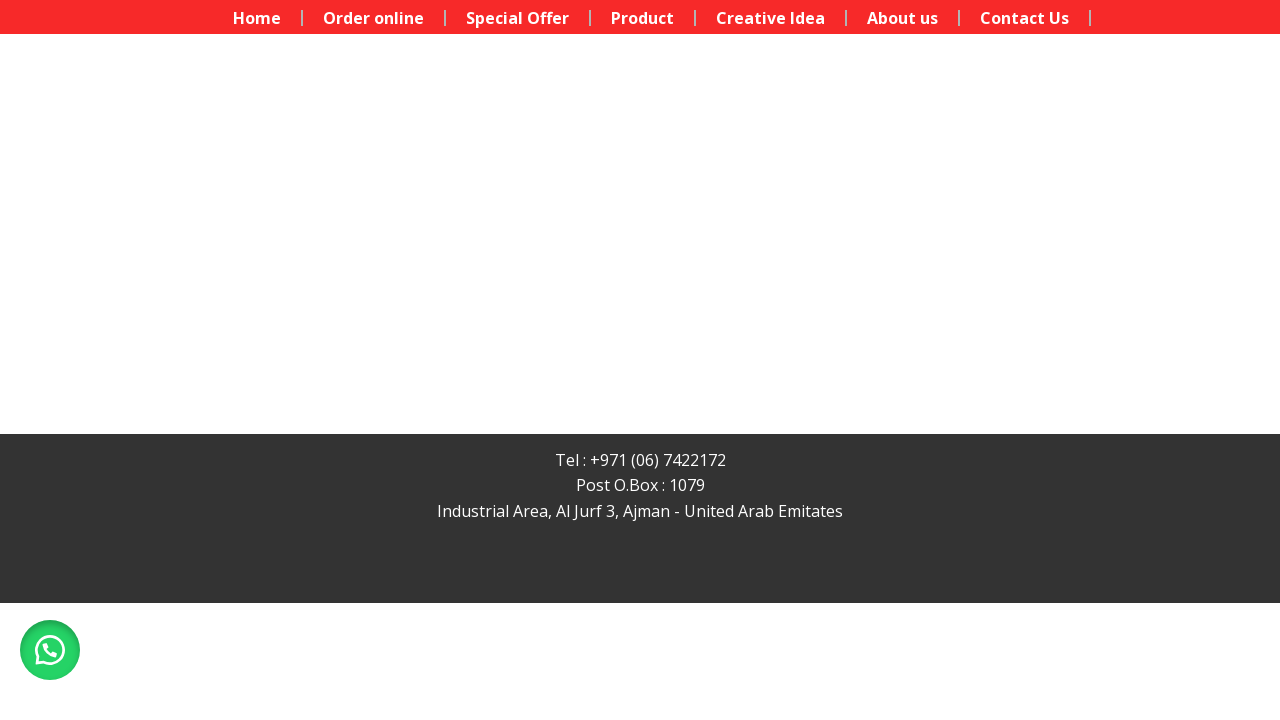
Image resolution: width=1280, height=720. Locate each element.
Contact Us (1024, 18)
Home (257, 18)
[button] (50, 650)
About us (902, 18)
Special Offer (517, 18)
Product (642, 18)
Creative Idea (770, 18)
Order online (373, 18)
